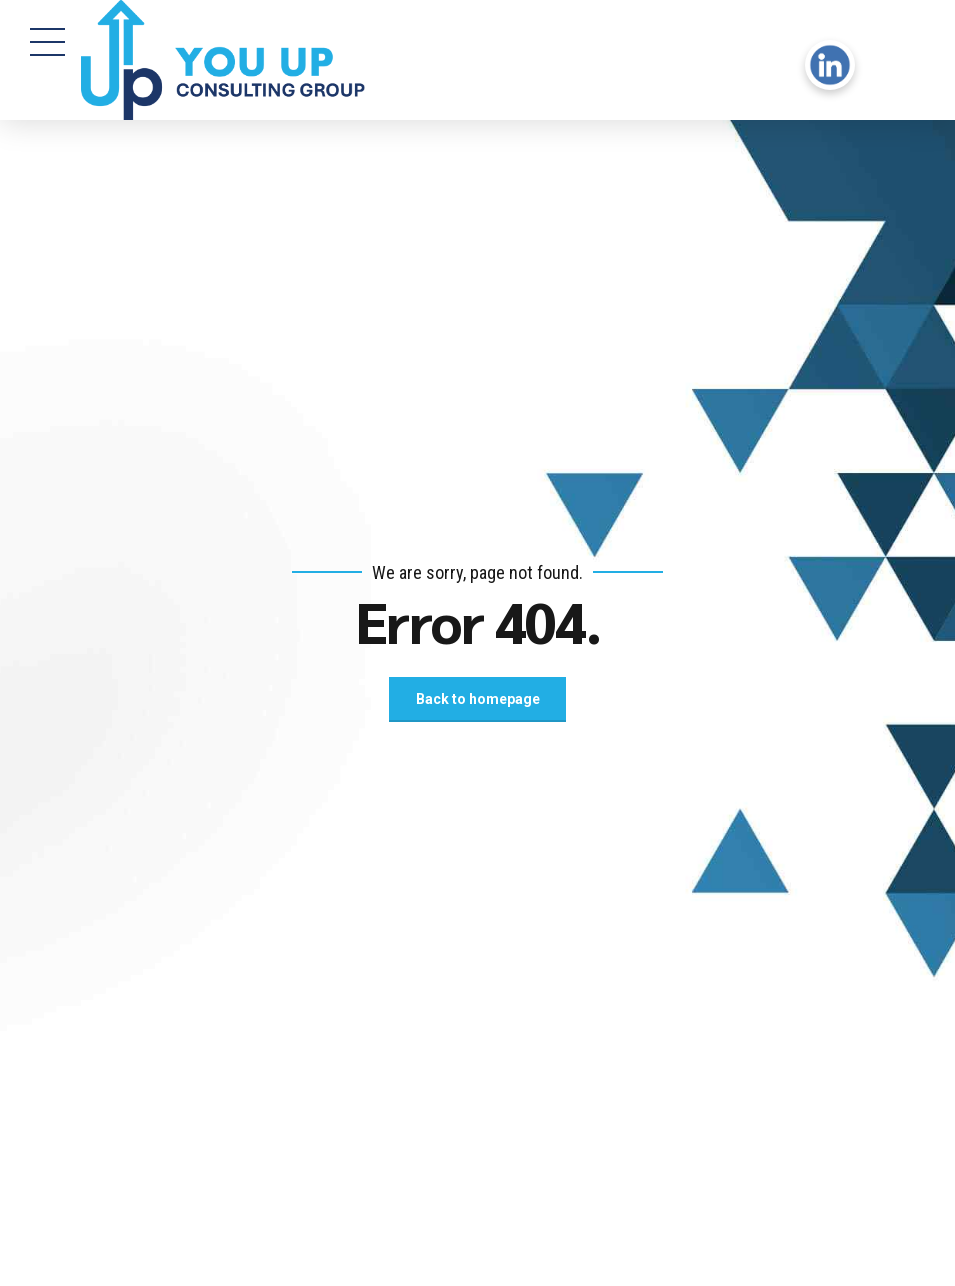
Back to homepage (478, 699)
